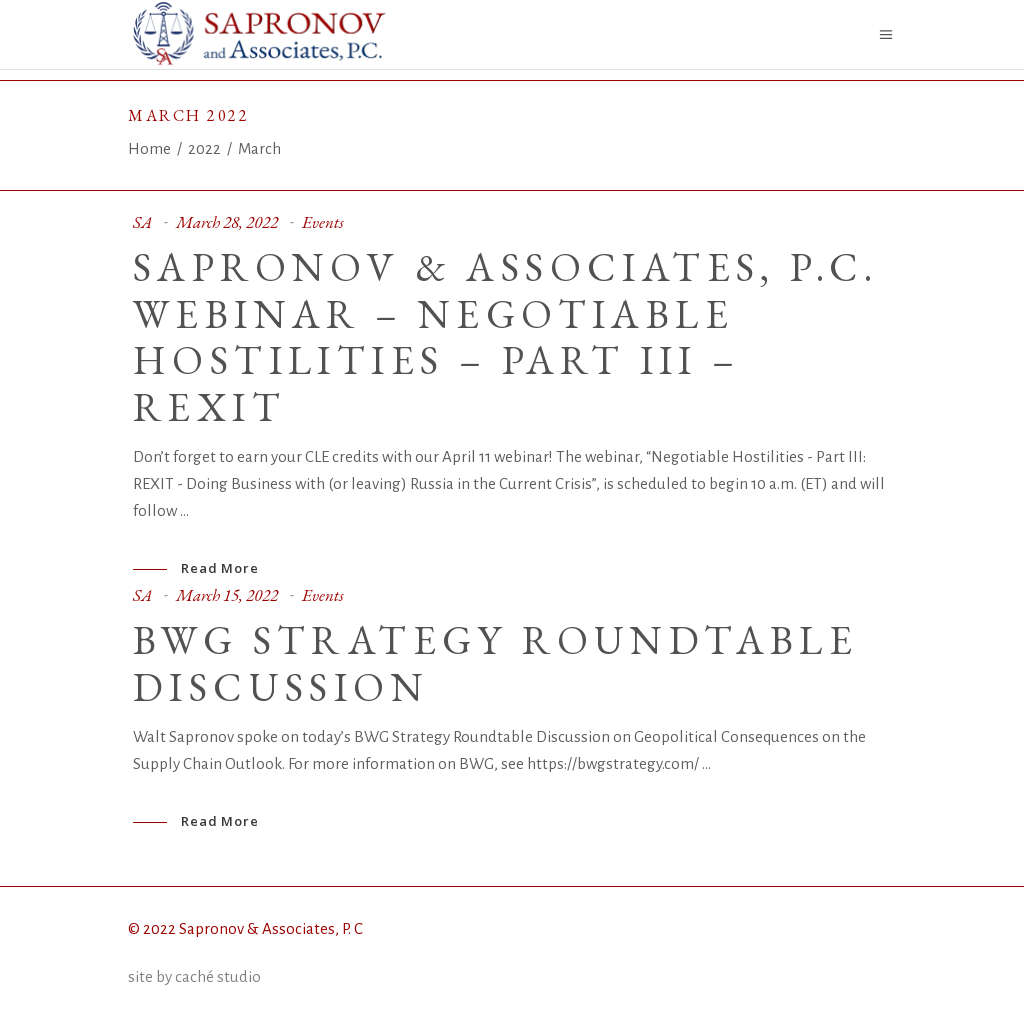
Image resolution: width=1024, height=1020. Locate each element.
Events (323, 222)
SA (142, 222)
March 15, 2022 (227, 595)
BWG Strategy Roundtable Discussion (495, 663)
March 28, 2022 (227, 222)
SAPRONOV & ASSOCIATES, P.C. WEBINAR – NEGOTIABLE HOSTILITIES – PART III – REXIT (506, 337)
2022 (204, 148)
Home (149, 148)
